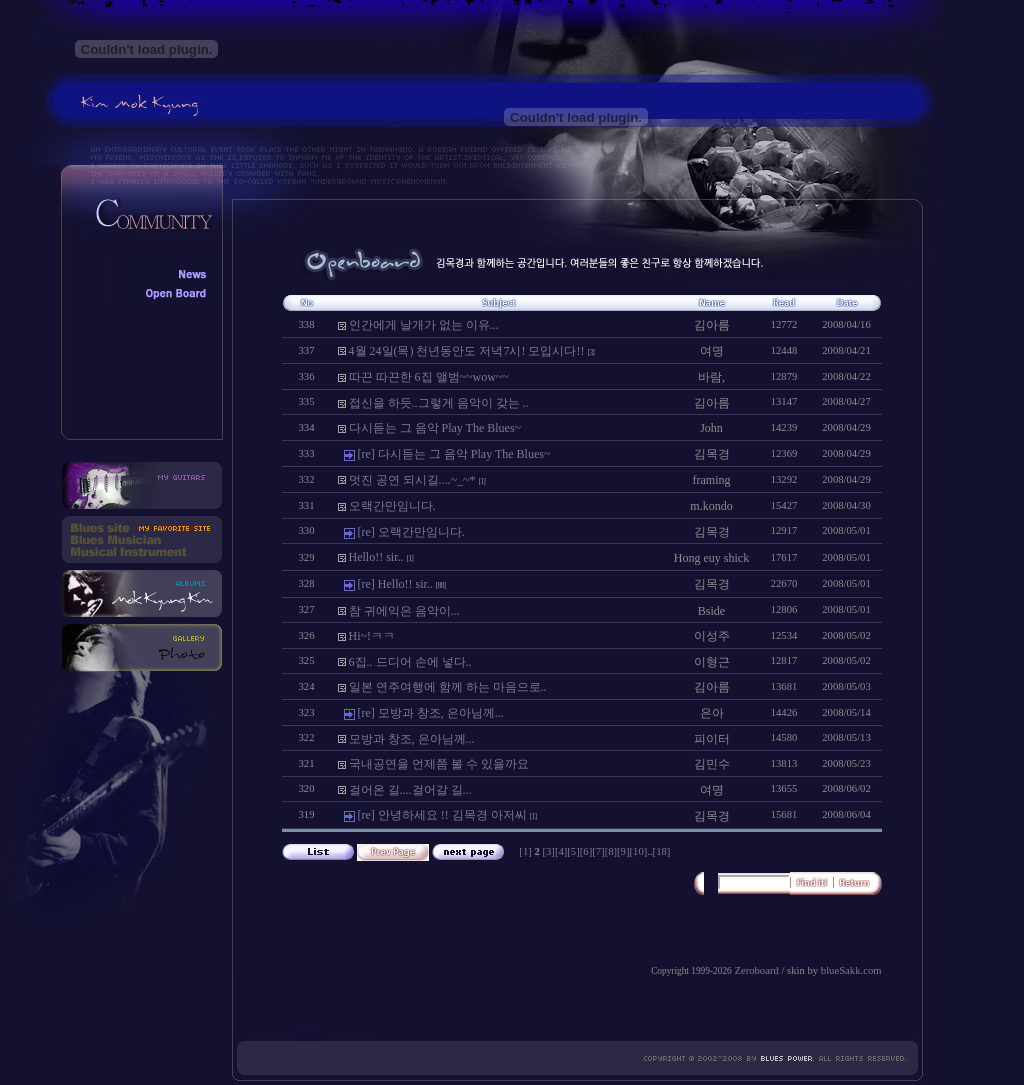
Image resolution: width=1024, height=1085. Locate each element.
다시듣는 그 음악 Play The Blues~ (435, 428)
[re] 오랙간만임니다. (411, 532)
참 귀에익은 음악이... (404, 611)
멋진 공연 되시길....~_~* (412, 480)
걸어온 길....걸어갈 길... (410, 790)
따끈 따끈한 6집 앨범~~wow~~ (429, 377)
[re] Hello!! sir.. (395, 584)
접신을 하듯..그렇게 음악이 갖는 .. (439, 403)
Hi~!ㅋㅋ (372, 636)
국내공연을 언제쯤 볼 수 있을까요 (439, 764)
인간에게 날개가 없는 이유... (424, 325)
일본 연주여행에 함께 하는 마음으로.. (448, 687)
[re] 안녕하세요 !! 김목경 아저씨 (442, 815)
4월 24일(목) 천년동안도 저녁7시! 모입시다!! (467, 351)
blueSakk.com (851, 970)
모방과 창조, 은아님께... (412, 739)
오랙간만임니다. (392, 506)
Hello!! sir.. (376, 557)
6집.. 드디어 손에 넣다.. (410, 662)
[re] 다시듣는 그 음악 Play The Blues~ (454, 454)
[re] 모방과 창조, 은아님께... (431, 713)
